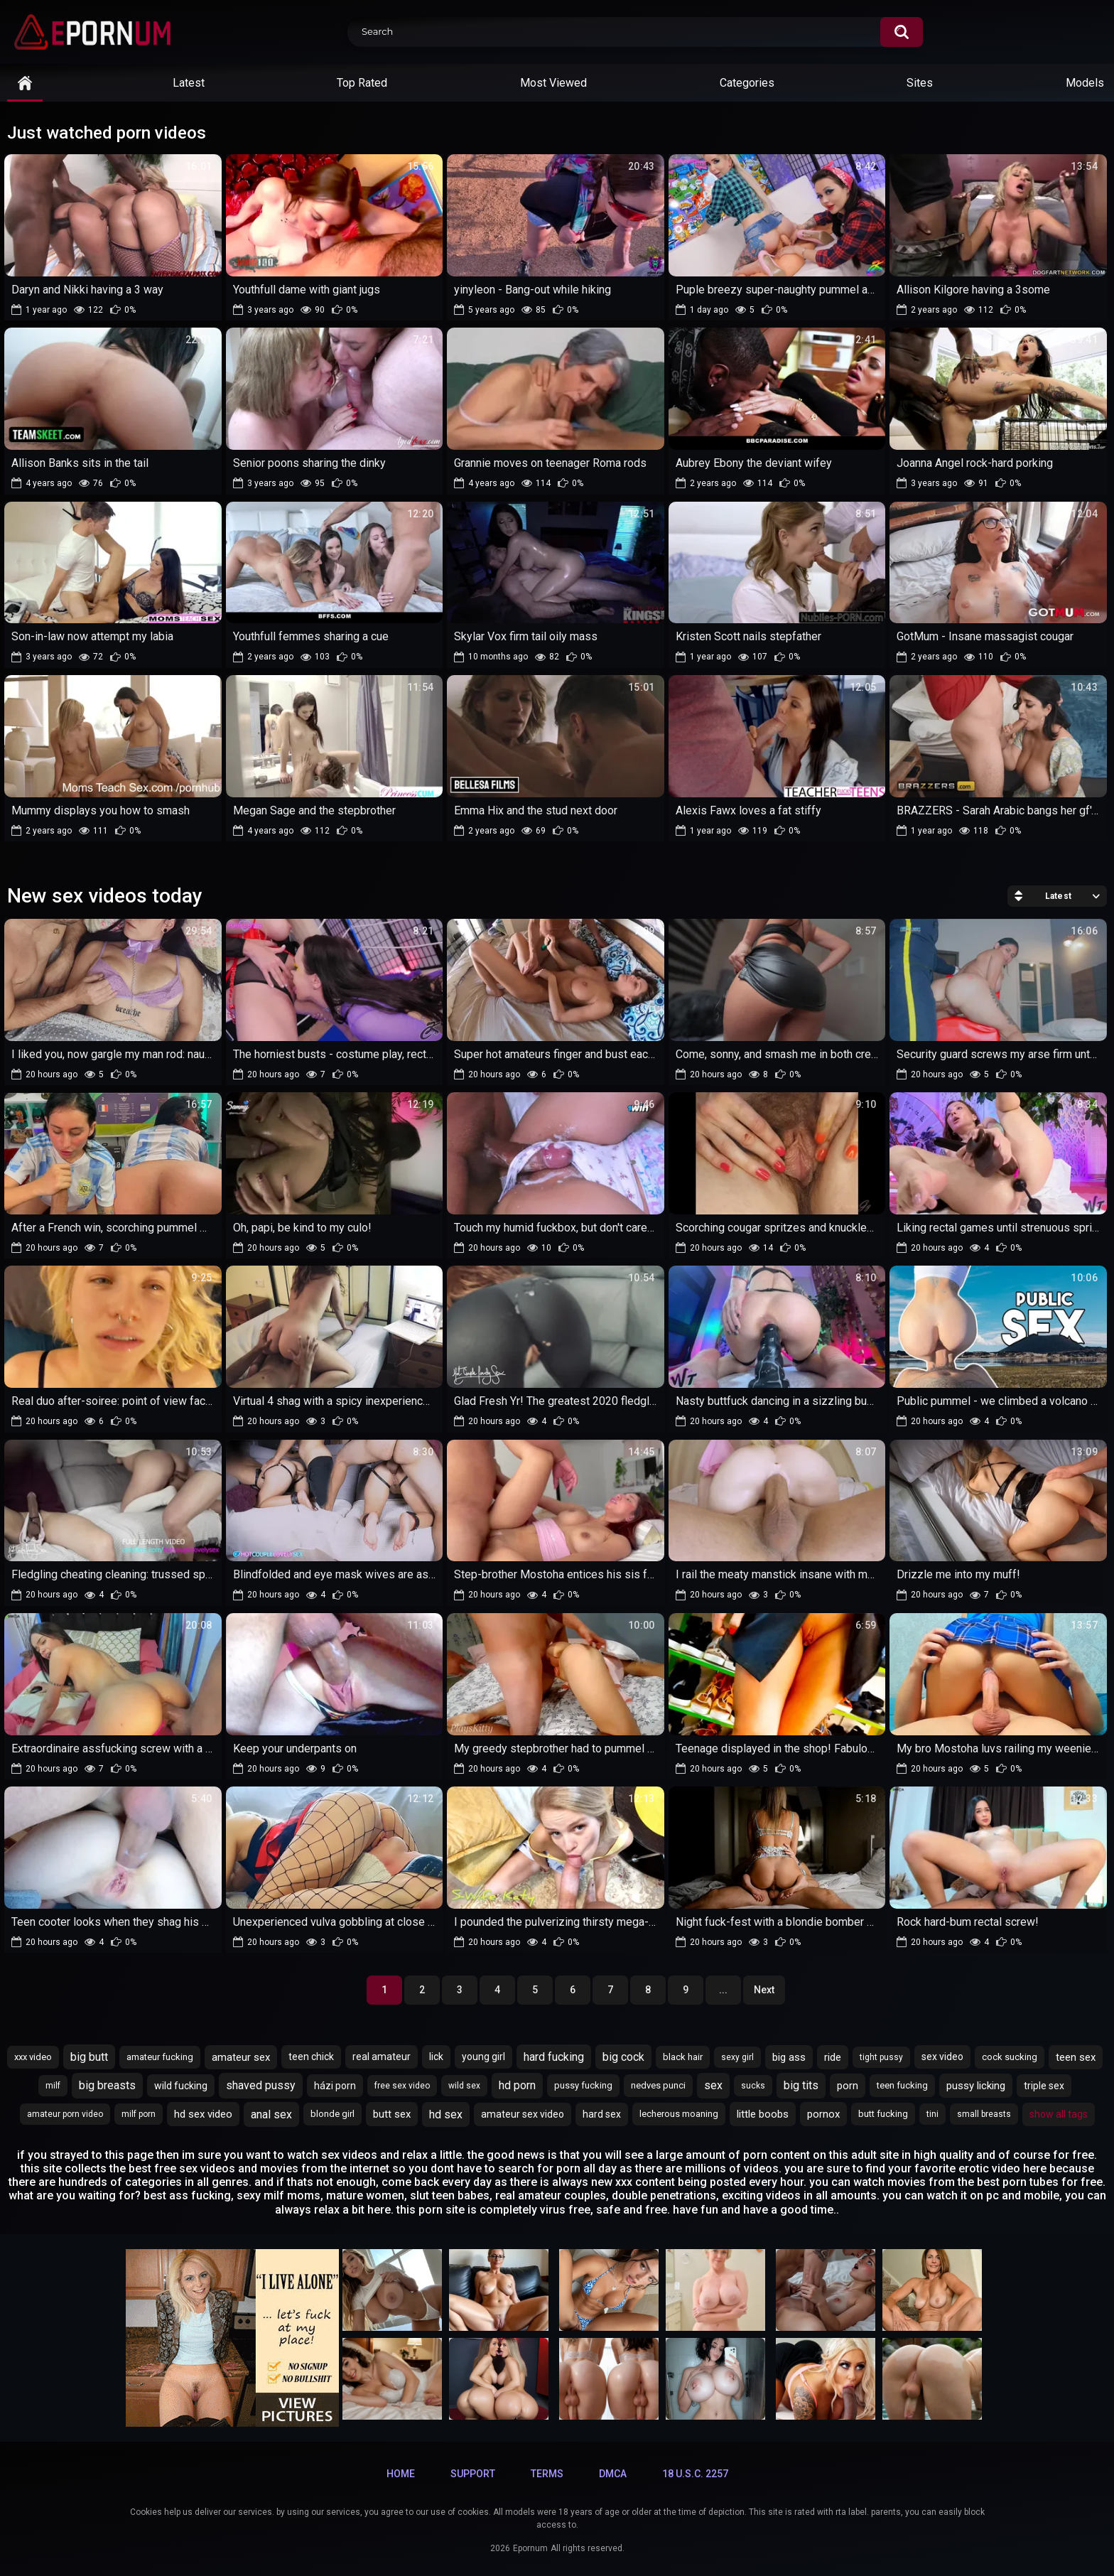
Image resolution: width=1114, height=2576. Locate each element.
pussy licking (975, 2085)
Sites (920, 83)
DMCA (613, 2473)
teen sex (1076, 2057)
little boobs (763, 2114)
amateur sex (241, 2057)
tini (932, 2114)
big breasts (107, 2085)
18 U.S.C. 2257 (695, 2473)
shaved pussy (261, 2085)
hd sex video (203, 2114)
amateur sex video (522, 2114)
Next (764, 1989)
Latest (189, 83)
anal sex (271, 2114)
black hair (683, 2057)
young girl (483, 2056)
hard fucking (554, 2057)
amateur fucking (159, 2057)
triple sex (1044, 2085)
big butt (89, 2057)
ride (832, 2057)
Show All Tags (1058, 2114)
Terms (547, 2473)
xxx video (33, 2057)
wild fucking (180, 2085)
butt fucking (883, 2113)
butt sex (392, 2114)
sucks (753, 2086)
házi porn (335, 2085)
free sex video (402, 2086)
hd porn (517, 2085)
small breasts (984, 2114)
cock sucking (1009, 2057)
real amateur (381, 2056)
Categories (747, 83)
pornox (823, 2114)
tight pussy (881, 2057)
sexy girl (737, 2057)
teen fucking (902, 2085)
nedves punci (658, 2085)
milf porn (138, 2114)
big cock (623, 2057)
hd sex (446, 2114)
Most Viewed (553, 83)
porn (847, 2085)
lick (436, 2056)
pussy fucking (583, 2085)
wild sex (464, 2086)
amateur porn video (65, 2114)
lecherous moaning (678, 2113)
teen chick (311, 2056)
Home (400, 2473)
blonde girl (332, 2113)
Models (1085, 83)
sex (713, 2085)
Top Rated (362, 83)
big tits (801, 2085)
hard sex (602, 2114)
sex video (942, 2056)
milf (52, 2086)
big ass (789, 2057)
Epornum (530, 2548)
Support (472, 2473)
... (723, 1989)
